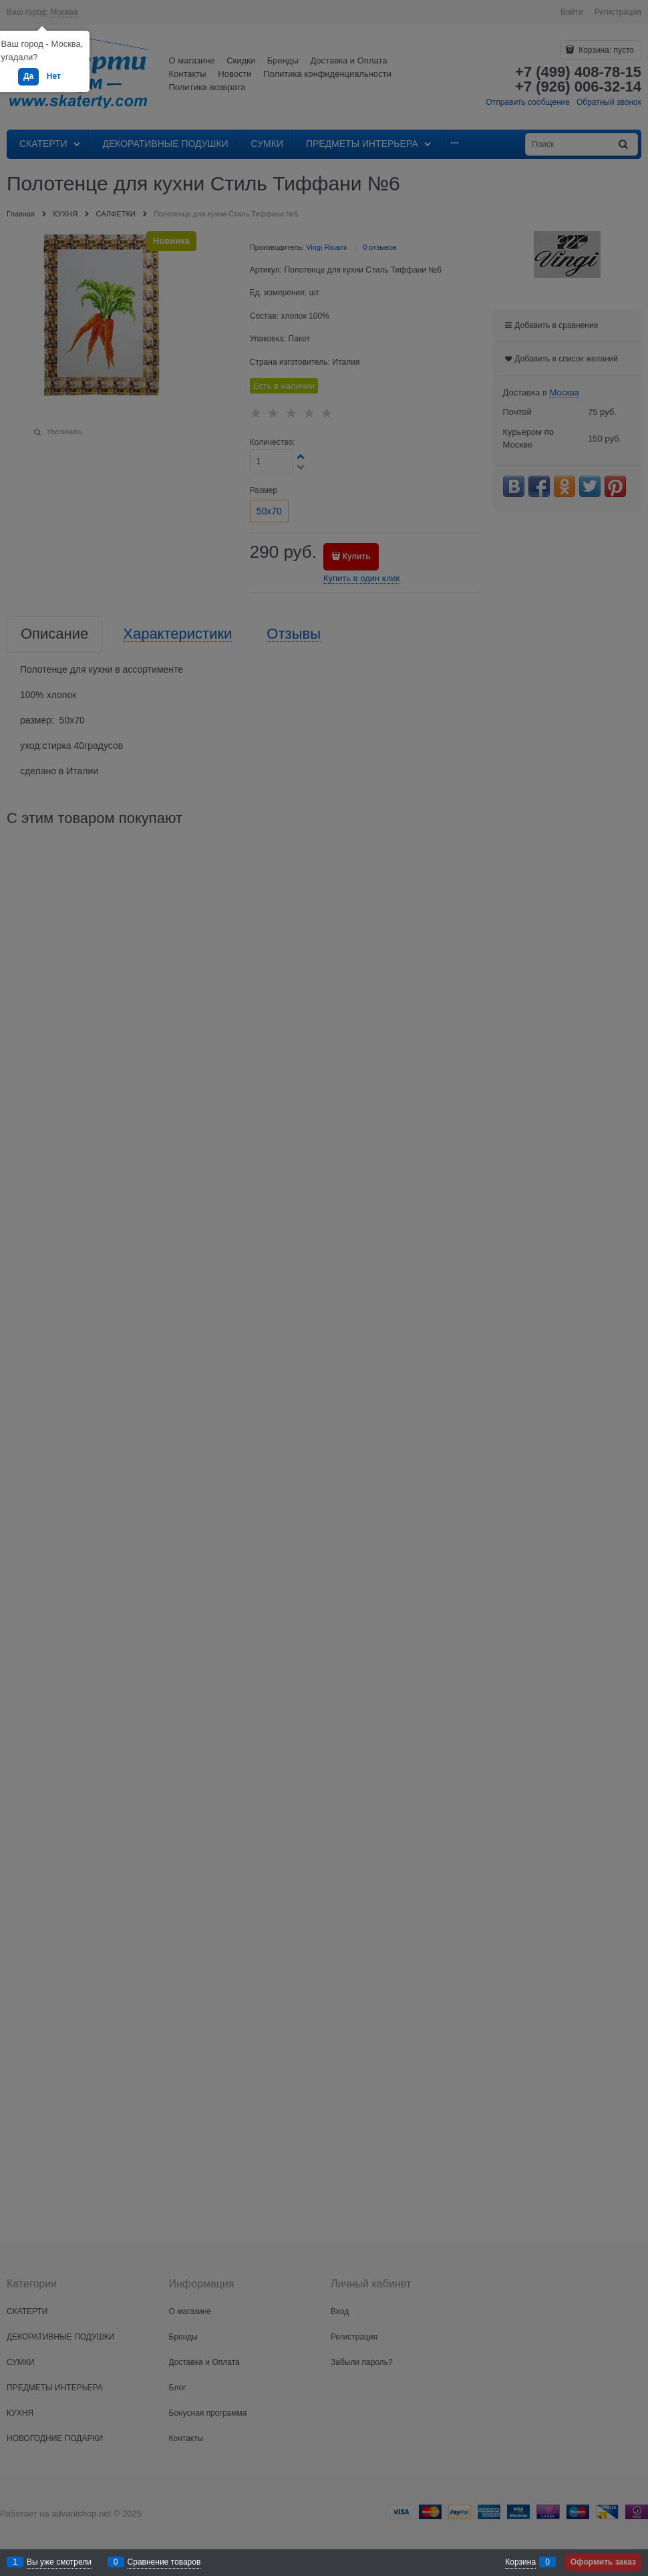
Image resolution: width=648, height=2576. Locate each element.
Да (28, 76)
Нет (54, 76)
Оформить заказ (603, 2562)
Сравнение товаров (164, 2562)
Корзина (520, 2562)
